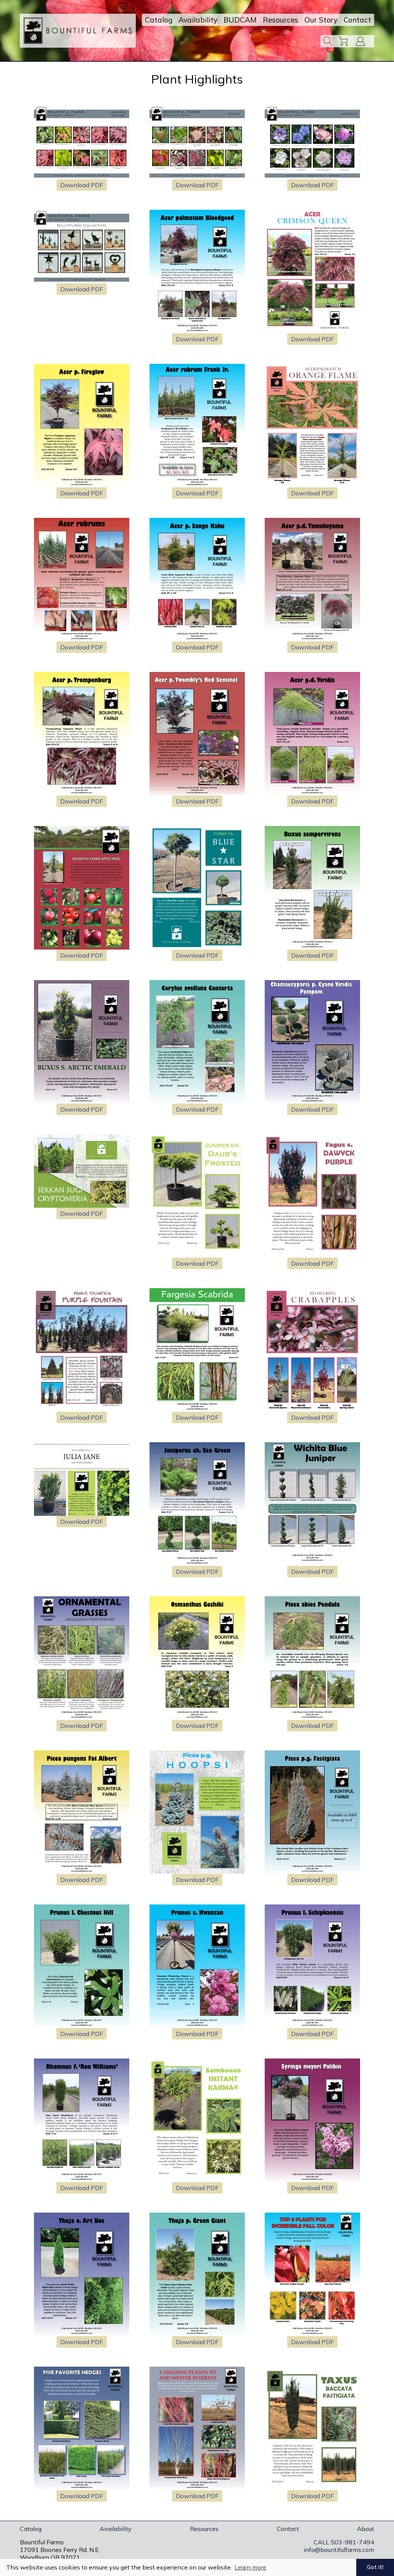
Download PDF (81, 185)
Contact (357, 19)
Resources (280, 19)
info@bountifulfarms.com (339, 2550)
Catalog (158, 19)
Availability (198, 19)
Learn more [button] (250, 2567)
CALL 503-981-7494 (344, 2542)
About (365, 2529)
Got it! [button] (375, 2567)
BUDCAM (240, 19)
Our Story (321, 19)
